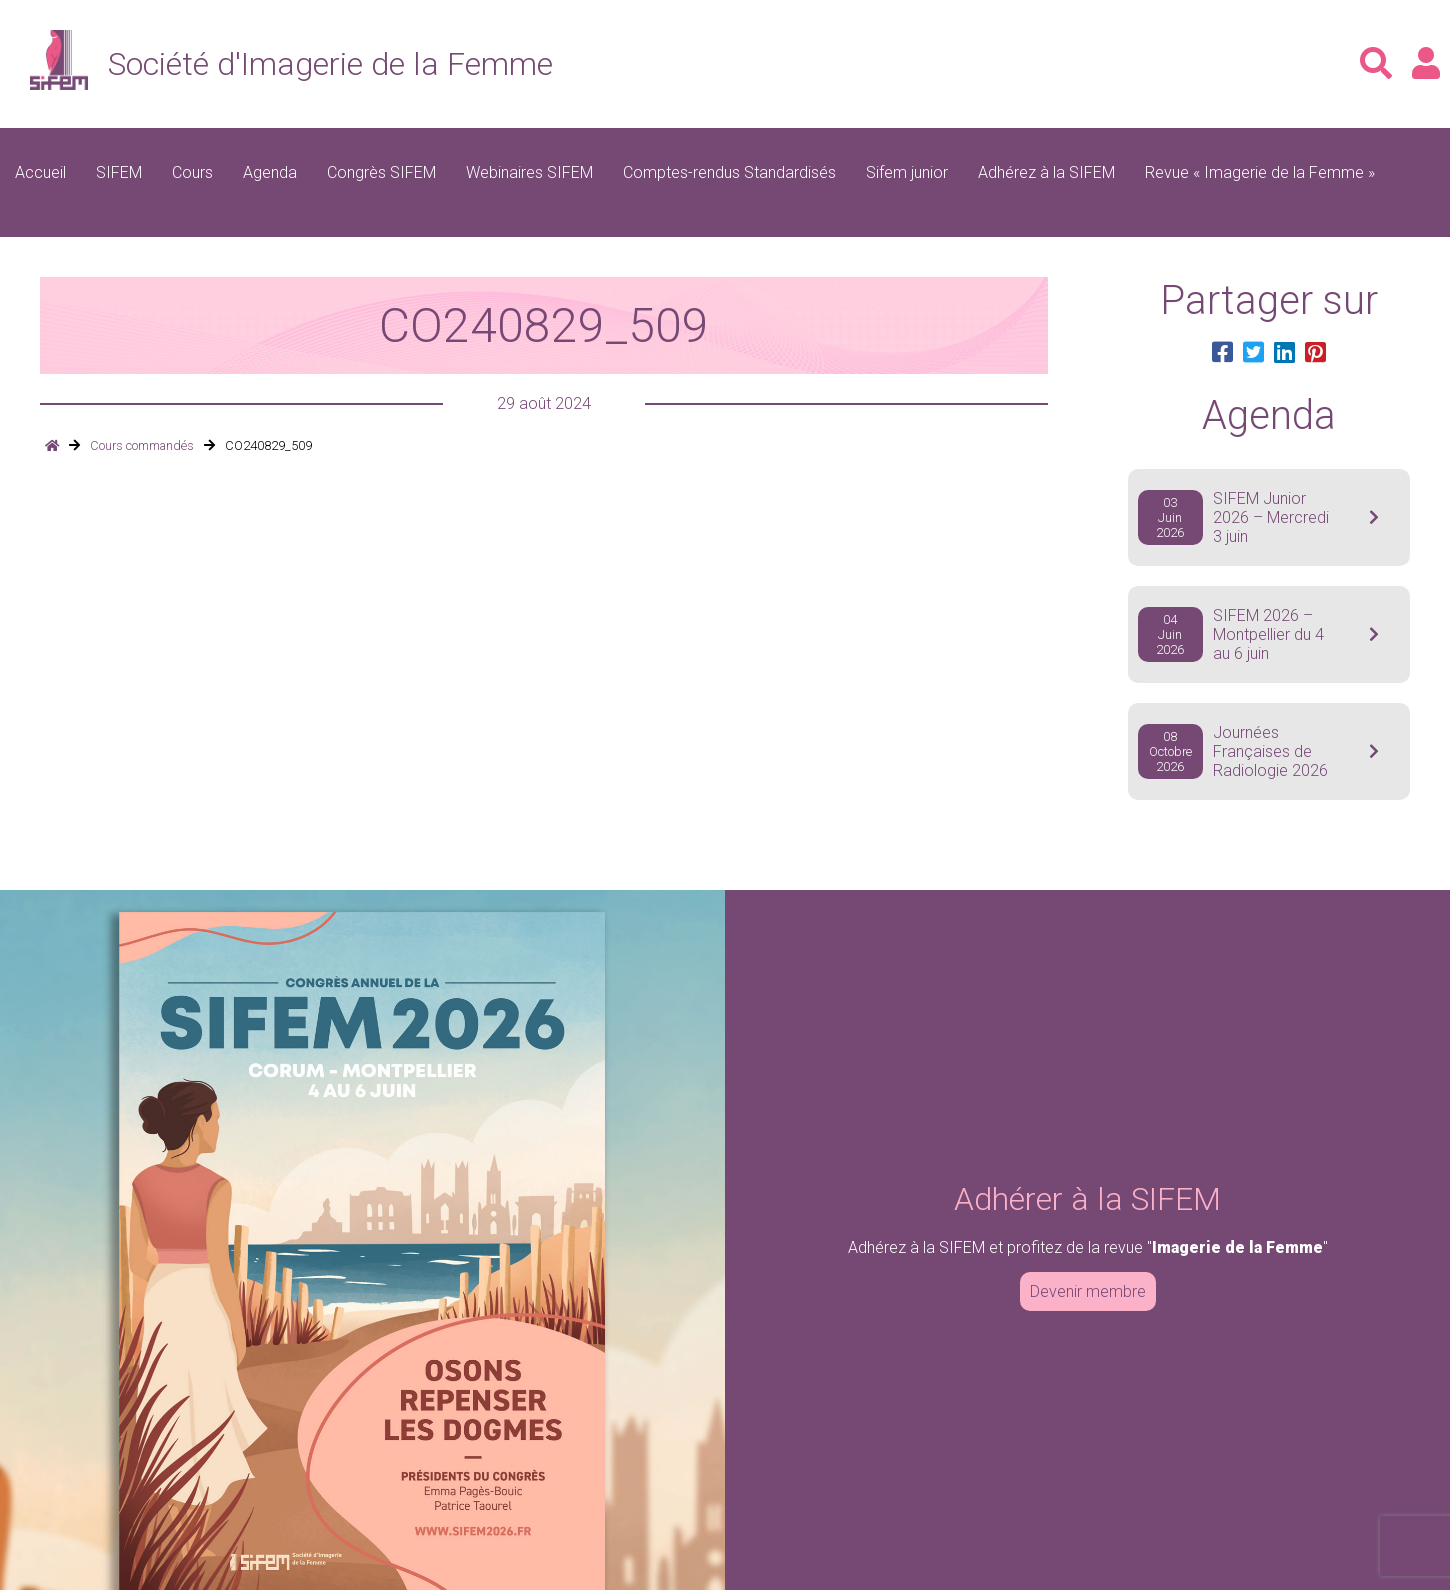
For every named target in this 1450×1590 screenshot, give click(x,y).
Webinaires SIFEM (529, 172)
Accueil (40, 172)
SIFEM (119, 172)
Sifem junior (907, 172)
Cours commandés (142, 445)
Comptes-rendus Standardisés (729, 172)
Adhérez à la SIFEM (1046, 172)
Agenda (270, 172)
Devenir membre (1088, 1291)
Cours (192, 172)
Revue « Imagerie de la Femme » (1260, 172)
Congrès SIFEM (381, 172)
